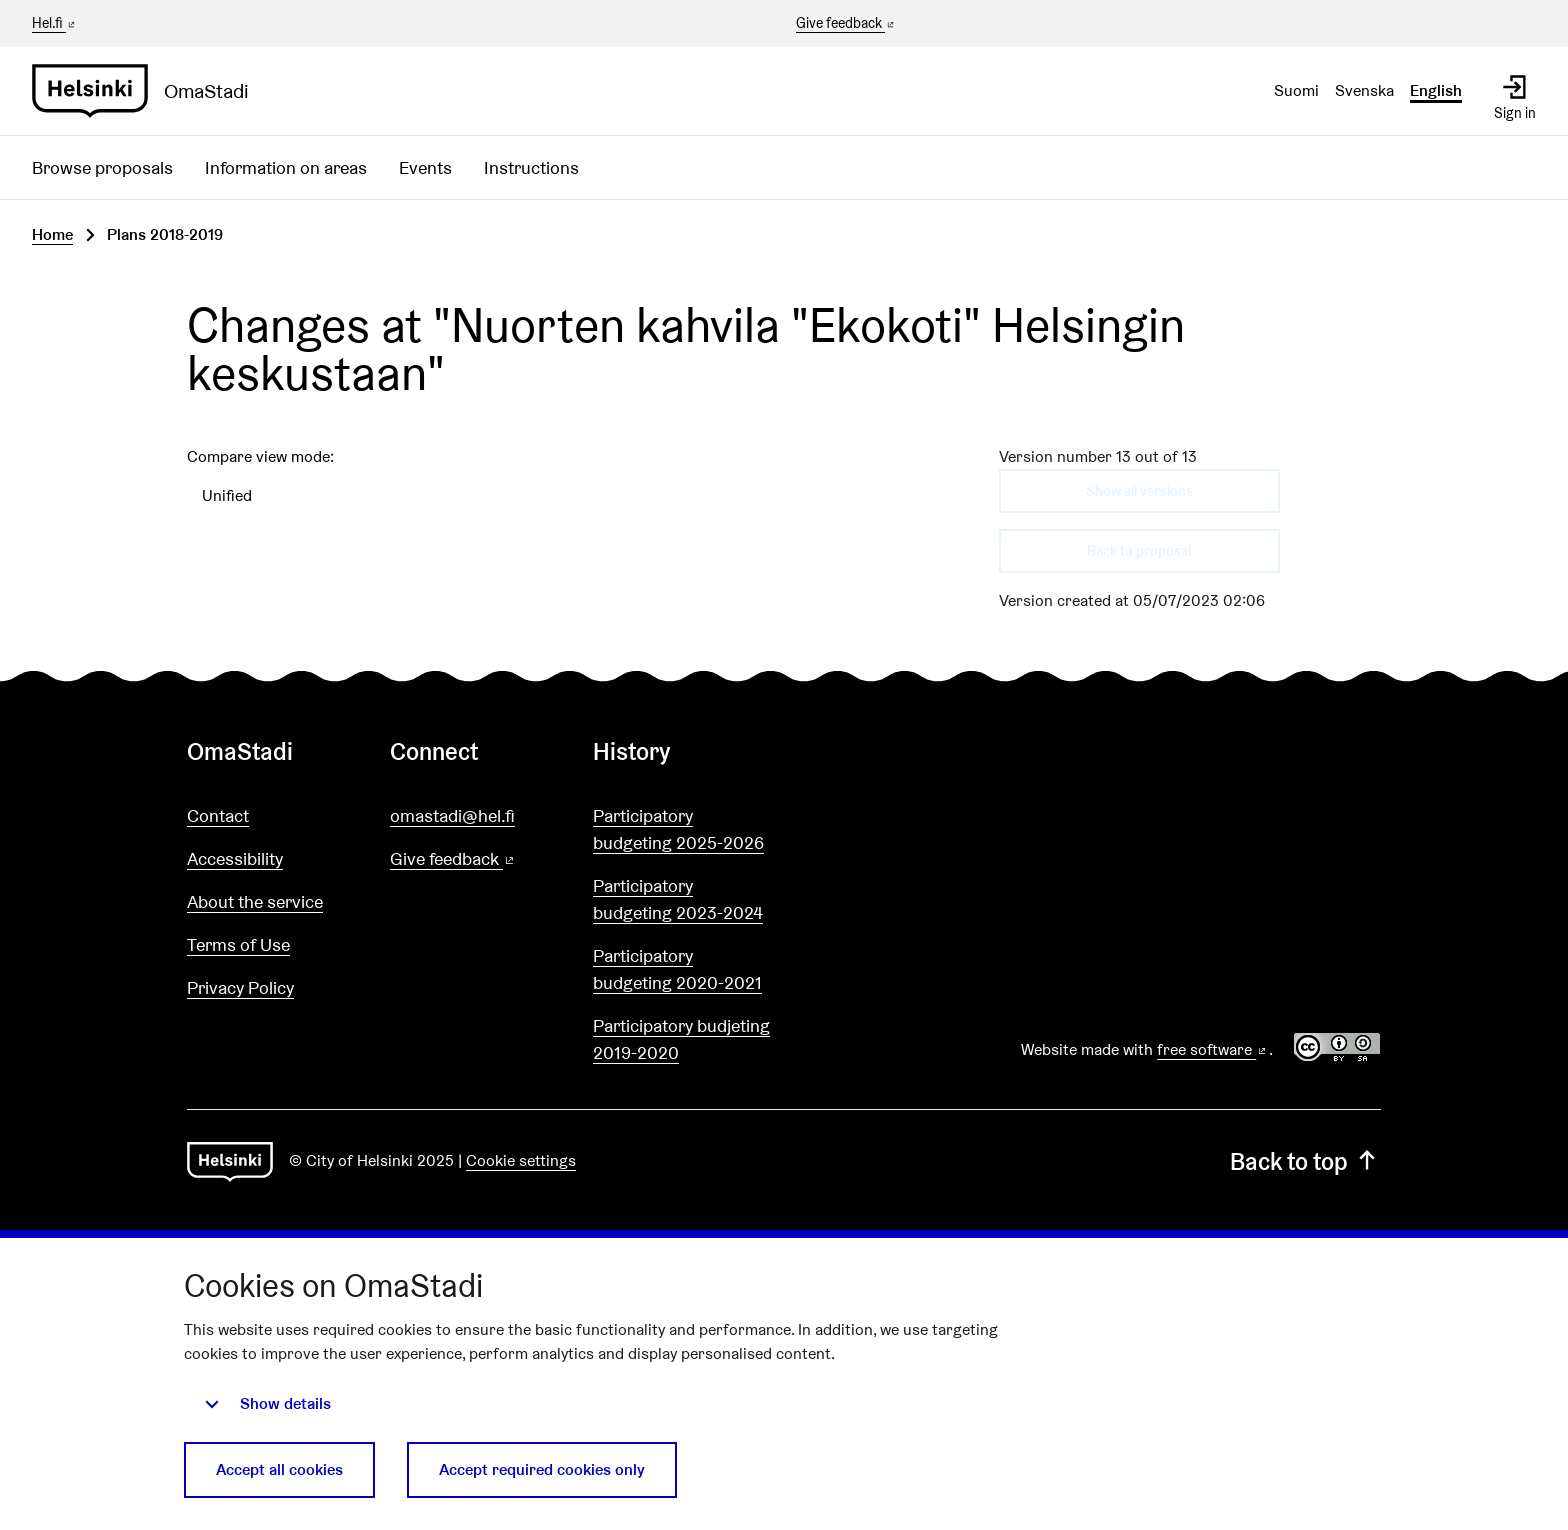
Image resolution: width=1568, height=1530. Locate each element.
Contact (218, 815)
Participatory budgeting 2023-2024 (678, 899)
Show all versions (1139, 491)
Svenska (1364, 90)
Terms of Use (238, 944)
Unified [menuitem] (227, 495)
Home (52, 234)
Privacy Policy (240, 987)
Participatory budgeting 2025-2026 (678, 829)
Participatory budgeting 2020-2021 (677, 969)
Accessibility (235, 858)
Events (425, 167)
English (1436, 90)
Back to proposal (1139, 551)
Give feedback (846, 24)
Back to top (1305, 1161)
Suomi (1296, 90)
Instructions (531, 167)
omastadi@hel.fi (452, 815)
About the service (255, 901)
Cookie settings (521, 1160)
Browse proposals (102, 167)
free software (1213, 1049)
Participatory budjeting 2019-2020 (681, 1039)
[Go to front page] (148, 91)
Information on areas (286, 167)
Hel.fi (55, 23)
